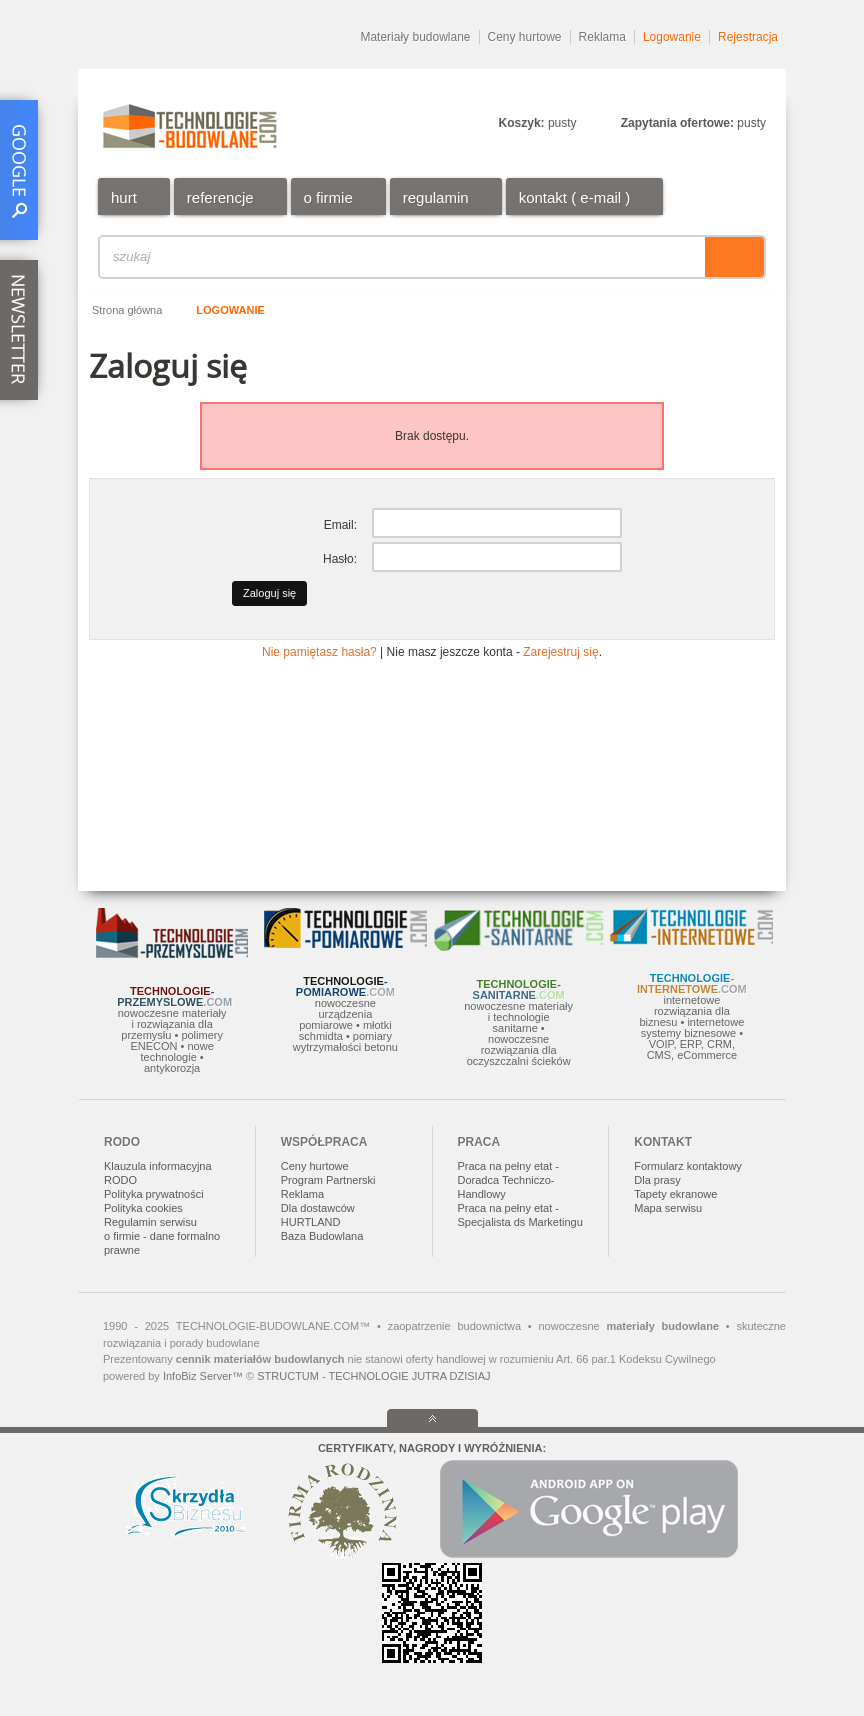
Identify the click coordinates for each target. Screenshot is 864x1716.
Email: (340, 525)
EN (679, 85)
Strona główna (127, 310)
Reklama (602, 37)
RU (719, 85)
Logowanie (672, 37)
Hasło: (340, 559)
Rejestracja (748, 37)
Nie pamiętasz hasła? (319, 652)
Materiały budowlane (415, 37)
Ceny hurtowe (525, 37)
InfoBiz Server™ (203, 1376)
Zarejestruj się (560, 652)
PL (640, 85)
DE (758, 85)
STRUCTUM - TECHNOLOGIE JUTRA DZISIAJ (373, 1376)
